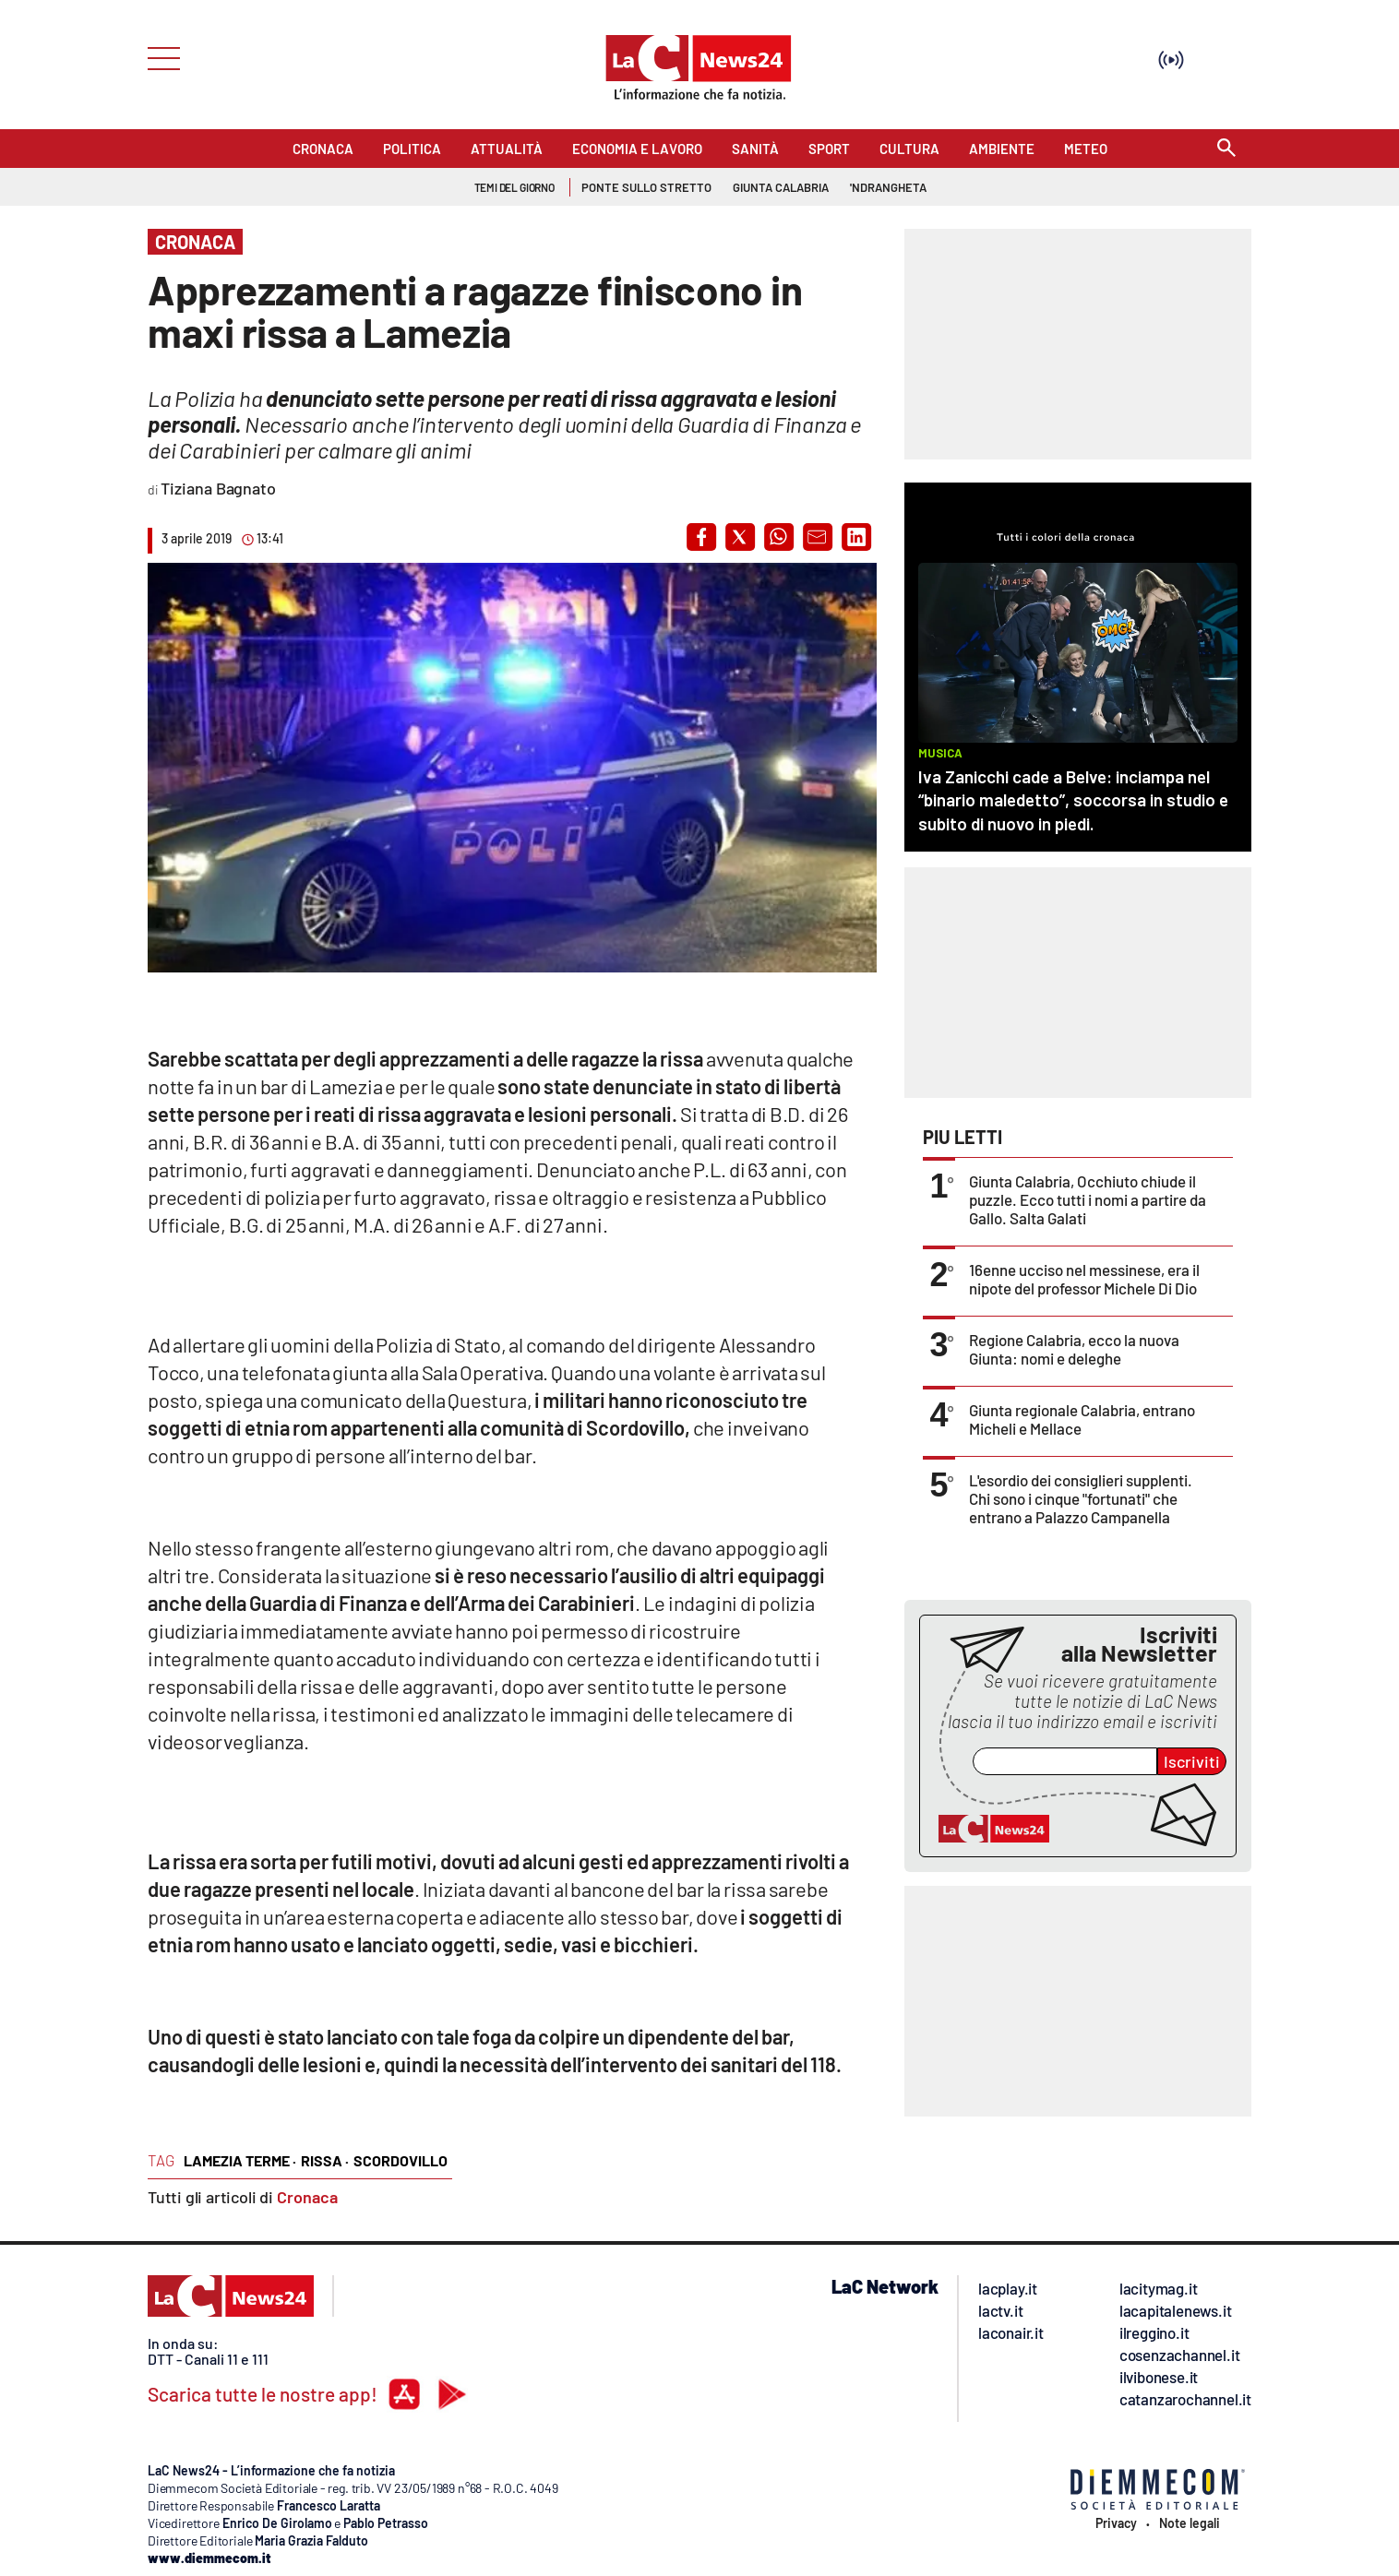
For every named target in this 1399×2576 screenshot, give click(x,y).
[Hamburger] (158, 56)
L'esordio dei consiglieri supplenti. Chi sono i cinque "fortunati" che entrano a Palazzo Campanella (1080, 1498)
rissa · (325, 2160)
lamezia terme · (240, 2160)
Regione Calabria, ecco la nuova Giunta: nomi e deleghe (1074, 1348)
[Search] (1226, 149)
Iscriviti (1192, 1761)
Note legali (1189, 2523)
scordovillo (400, 2160)
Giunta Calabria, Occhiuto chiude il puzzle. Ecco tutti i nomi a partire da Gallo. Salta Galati (1087, 1199)
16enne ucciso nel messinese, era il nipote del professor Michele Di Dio (1084, 1278)
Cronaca (307, 2197)
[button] (701, 537)
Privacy (1116, 2523)
